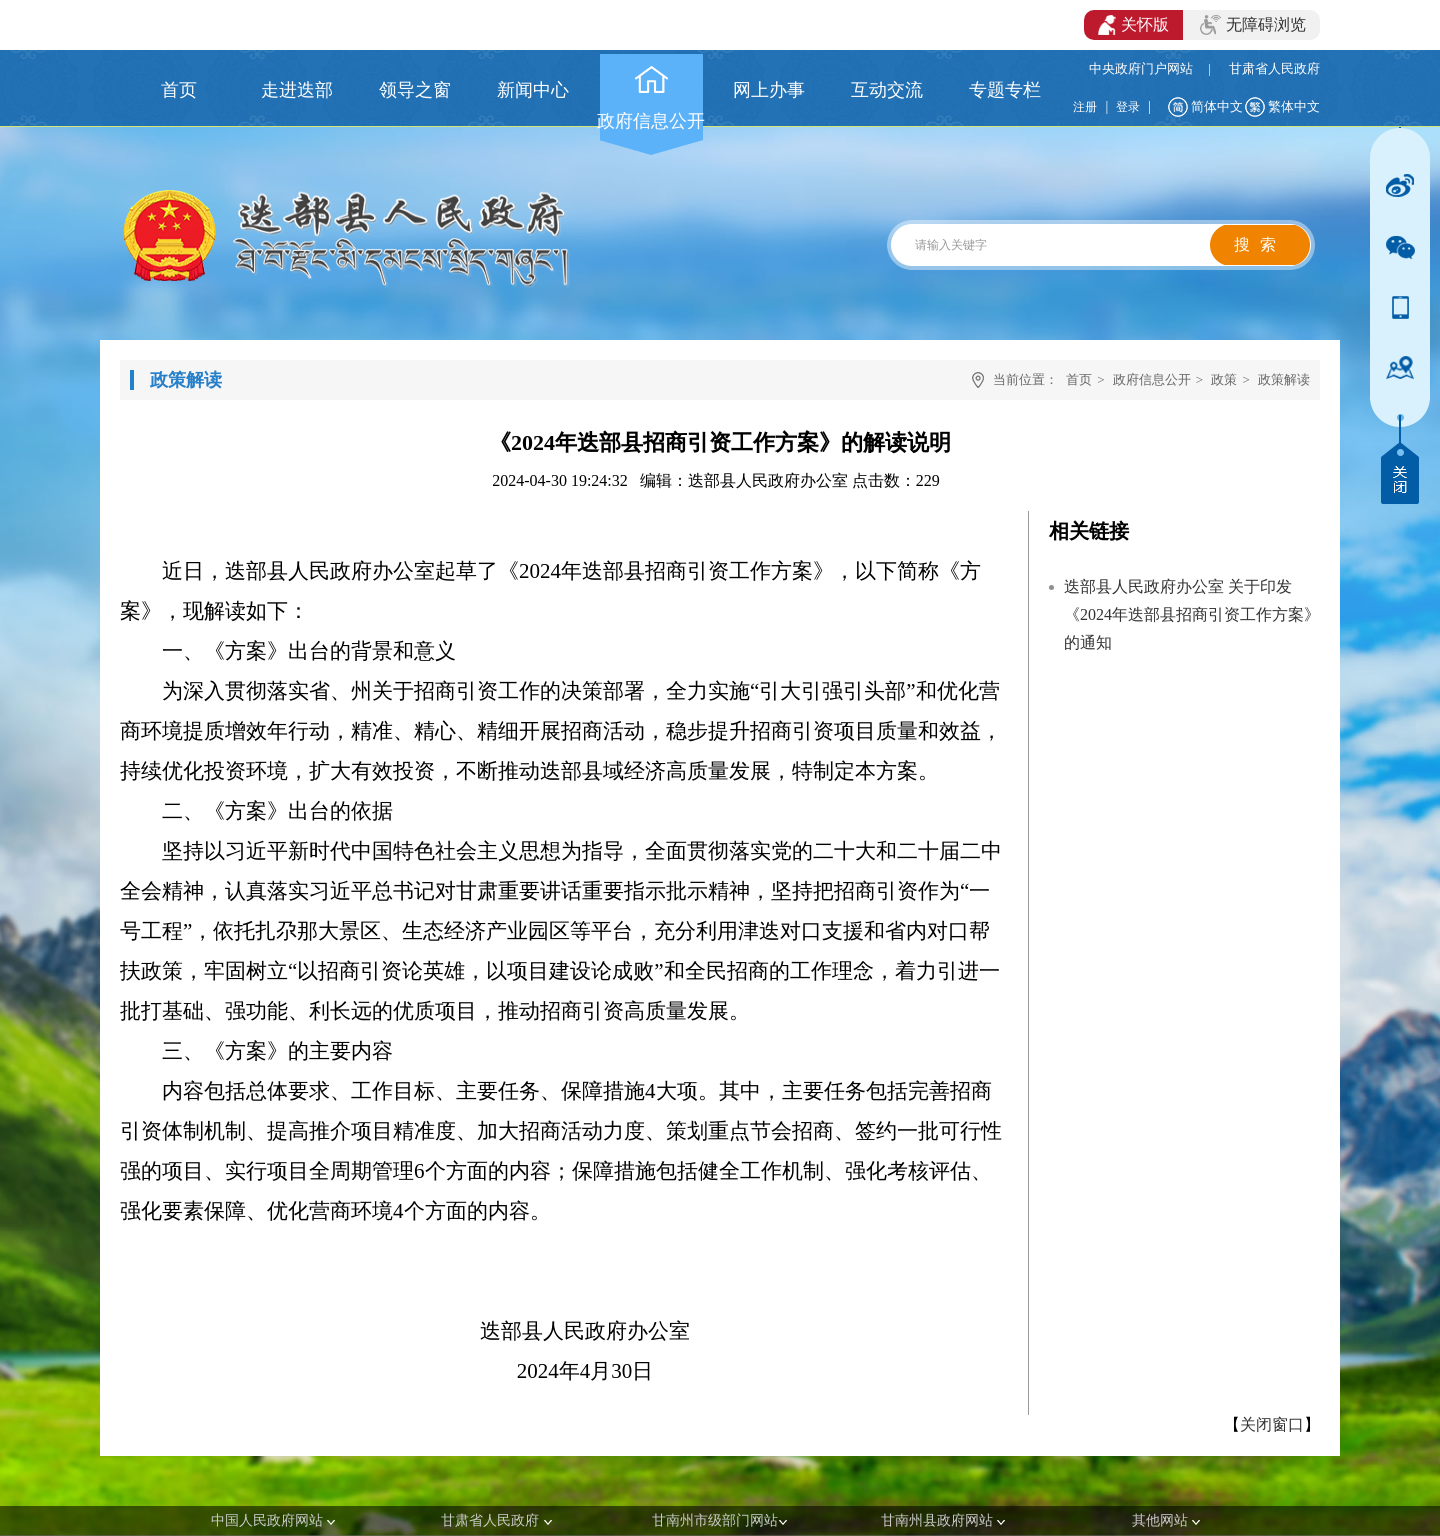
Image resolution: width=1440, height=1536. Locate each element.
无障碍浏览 (1253, 25)
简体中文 (1217, 106)
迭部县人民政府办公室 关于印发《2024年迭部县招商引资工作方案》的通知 (1192, 614)
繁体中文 (1294, 106)
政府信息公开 (1152, 379)
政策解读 (1284, 379)
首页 (1079, 379)
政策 (1224, 379)
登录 (1128, 107)
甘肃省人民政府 (1274, 68)
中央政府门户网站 (1141, 68)
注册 (1085, 107)
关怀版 (1133, 25)
